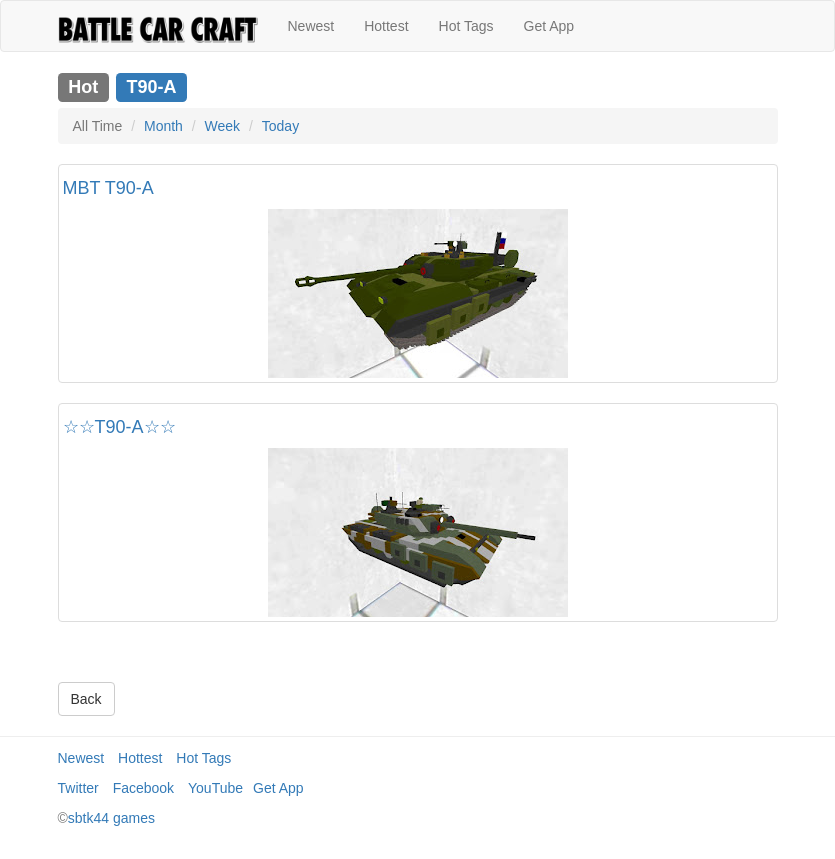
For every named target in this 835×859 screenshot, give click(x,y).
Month (163, 126)
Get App (549, 26)
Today (280, 126)
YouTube (215, 788)
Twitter (78, 788)
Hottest (386, 26)
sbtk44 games (111, 818)
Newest (311, 26)
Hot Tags (466, 26)
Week (223, 126)
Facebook (143, 788)
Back (86, 699)
